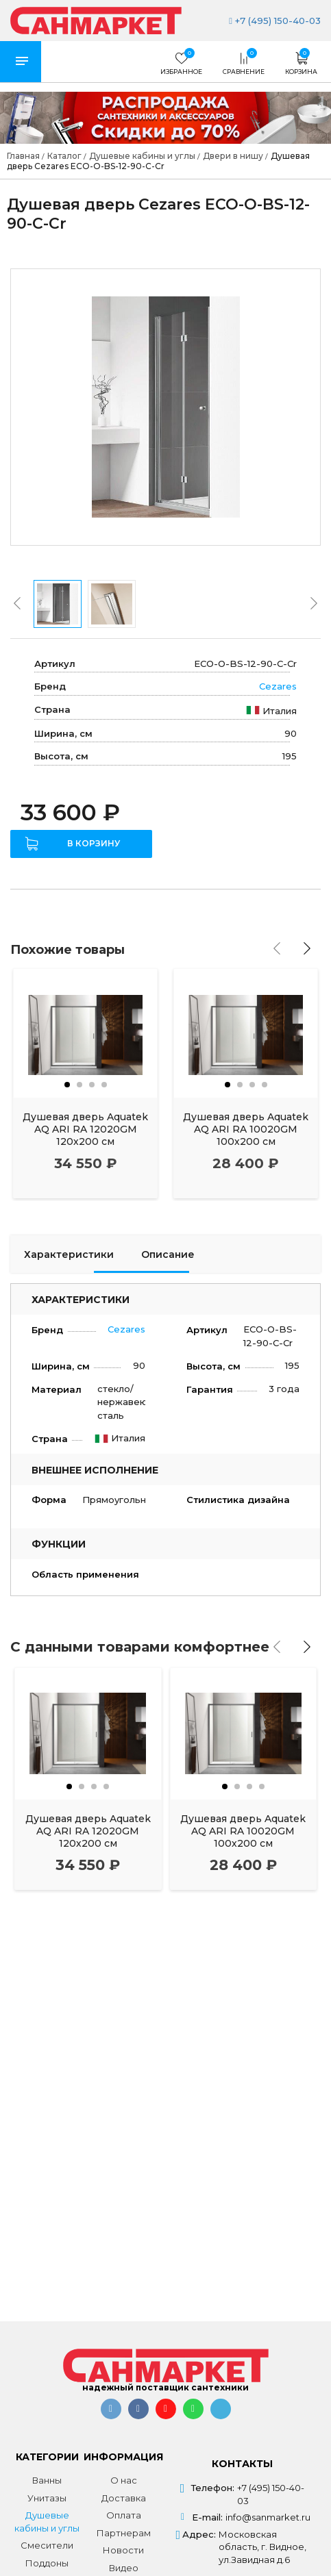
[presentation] (17, 603)
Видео (123, 2567)
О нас (123, 2480)
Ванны (47, 2480)
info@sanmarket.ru (267, 2517)
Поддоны (47, 2563)
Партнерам (124, 2532)
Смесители (47, 2545)
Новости (123, 2550)
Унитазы (46, 2497)
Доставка (123, 2497)
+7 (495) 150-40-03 (275, 20)
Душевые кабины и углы (46, 2522)
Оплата (123, 2515)
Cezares (278, 686)
